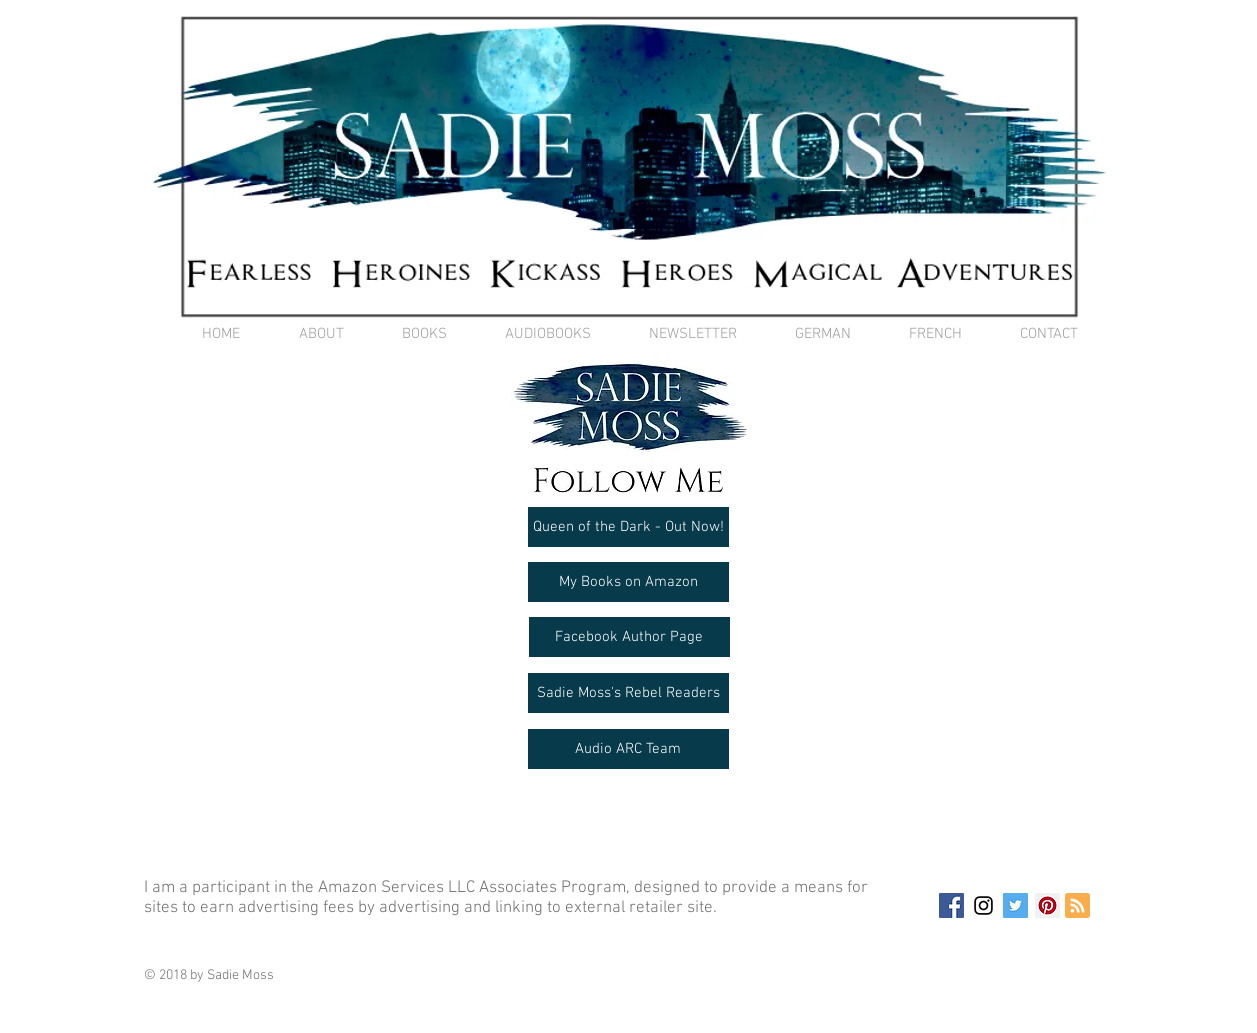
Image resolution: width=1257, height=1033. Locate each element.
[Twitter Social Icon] (1015, 905)
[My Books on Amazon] (628, 582)
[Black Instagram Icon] (983, 905)
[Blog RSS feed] (1077, 906)
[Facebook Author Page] (629, 637)
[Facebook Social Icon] (951, 905)
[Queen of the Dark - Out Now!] (628, 527)
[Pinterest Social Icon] (1047, 905)
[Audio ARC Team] (628, 749)
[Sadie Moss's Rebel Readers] (628, 693)
